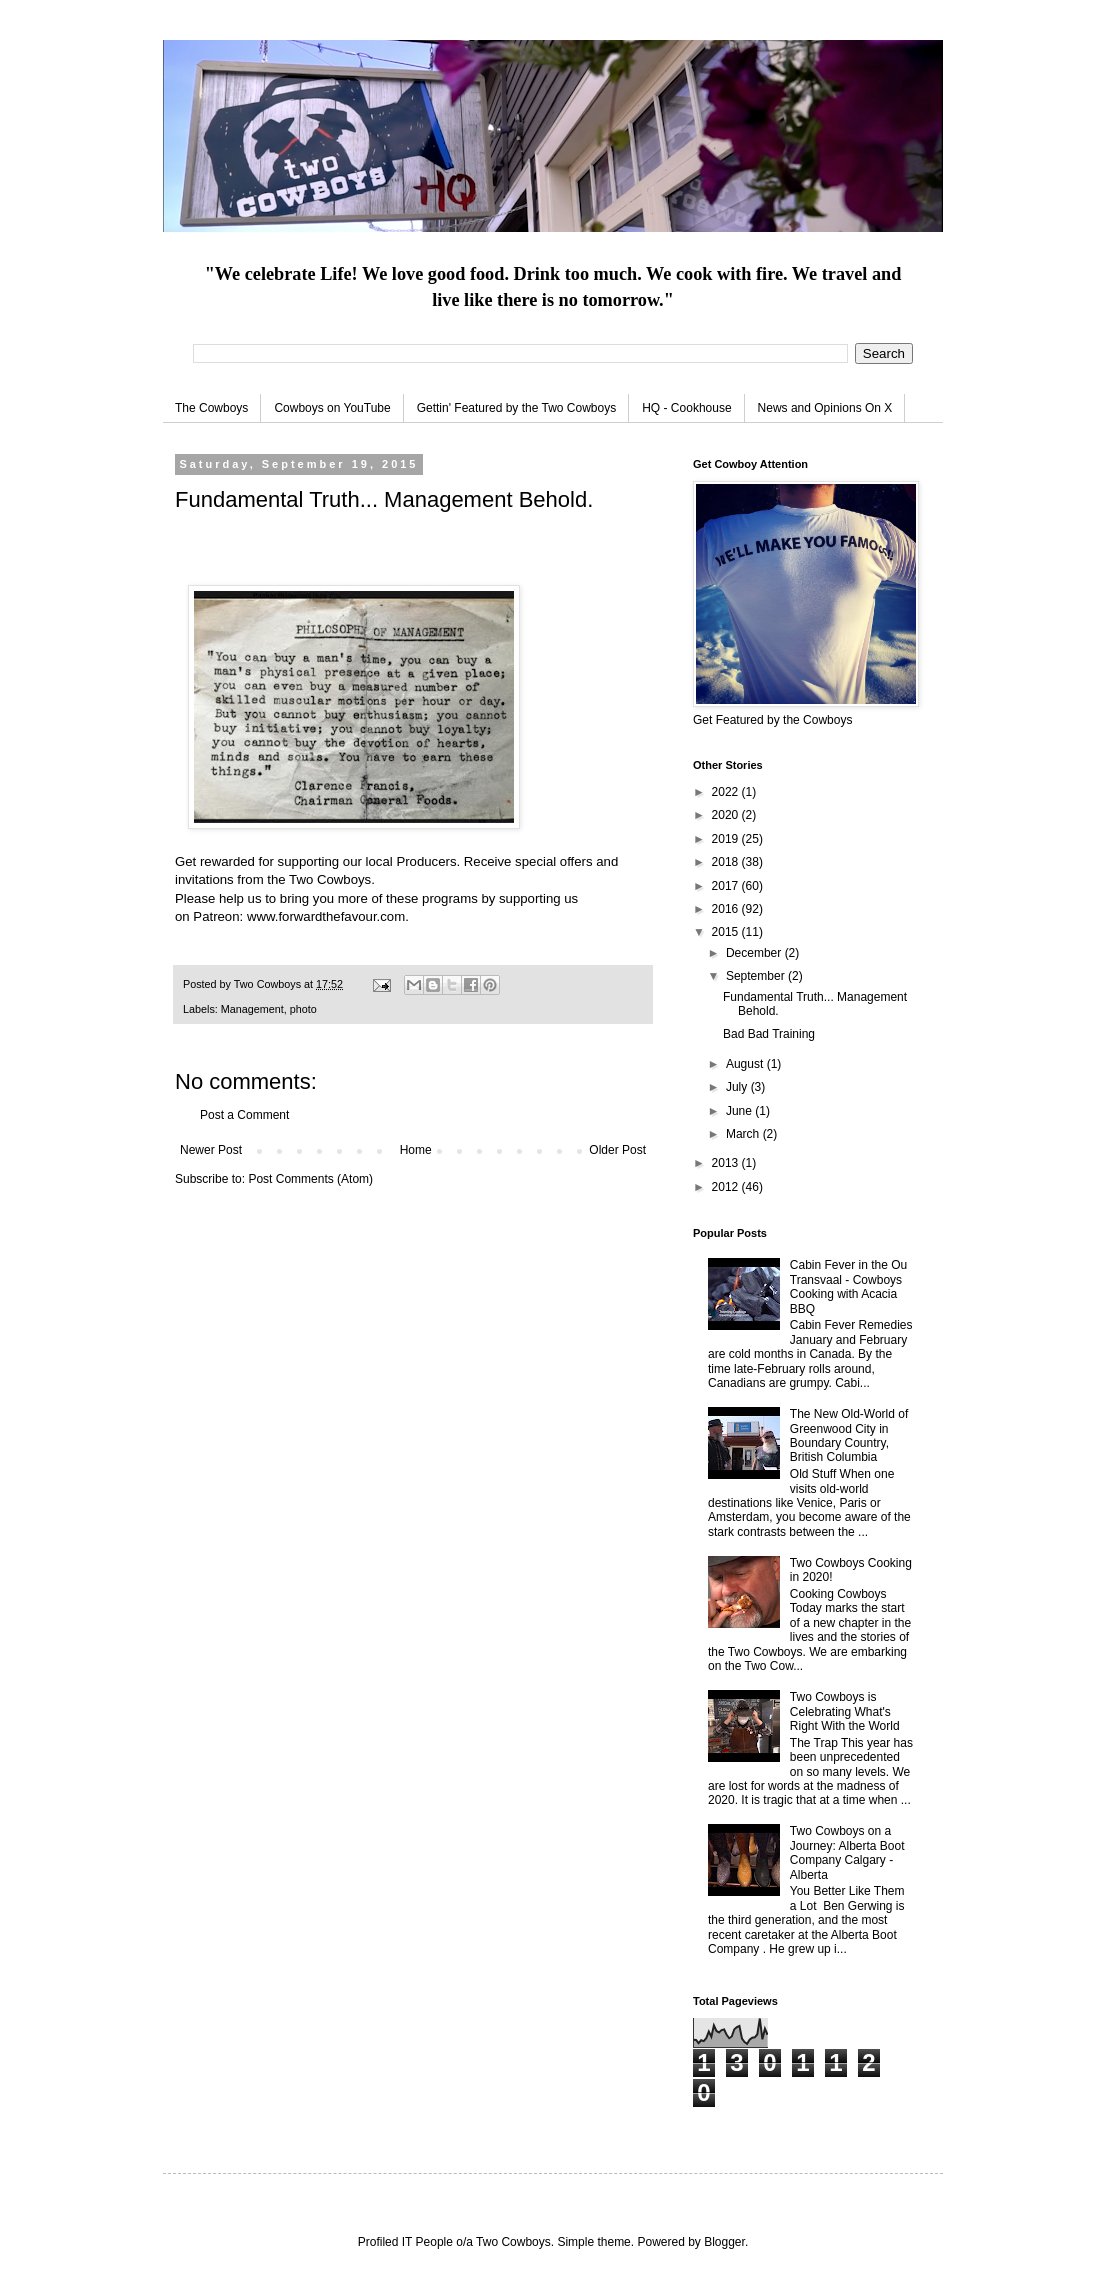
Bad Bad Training (769, 1034)
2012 (727, 1187)
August (746, 1064)
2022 (727, 792)
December (755, 953)
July (738, 1087)
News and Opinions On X (825, 408)
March (744, 1134)
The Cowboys (211, 408)
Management (252, 1009)
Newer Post (211, 1150)
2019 (727, 839)
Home (416, 1150)
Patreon (216, 916)
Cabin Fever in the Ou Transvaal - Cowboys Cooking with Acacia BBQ (848, 1286)
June (740, 1111)
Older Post (617, 1150)
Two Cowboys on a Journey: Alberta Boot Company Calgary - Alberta (847, 1852)
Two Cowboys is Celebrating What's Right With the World (845, 1711)
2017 (727, 886)
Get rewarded (215, 861)
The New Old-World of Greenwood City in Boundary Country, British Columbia (849, 1435)
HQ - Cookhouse (686, 408)
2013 (727, 1163)
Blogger (724, 2242)
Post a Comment (244, 1115)
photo (303, 1009)
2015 (727, 932)
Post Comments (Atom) (310, 1179)
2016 (727, 909)
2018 (727, 862)
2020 (727, 815)
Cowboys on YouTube (332, 408)
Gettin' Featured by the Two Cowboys (517, 408)
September (757, 976)
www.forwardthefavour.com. (330, 916)
